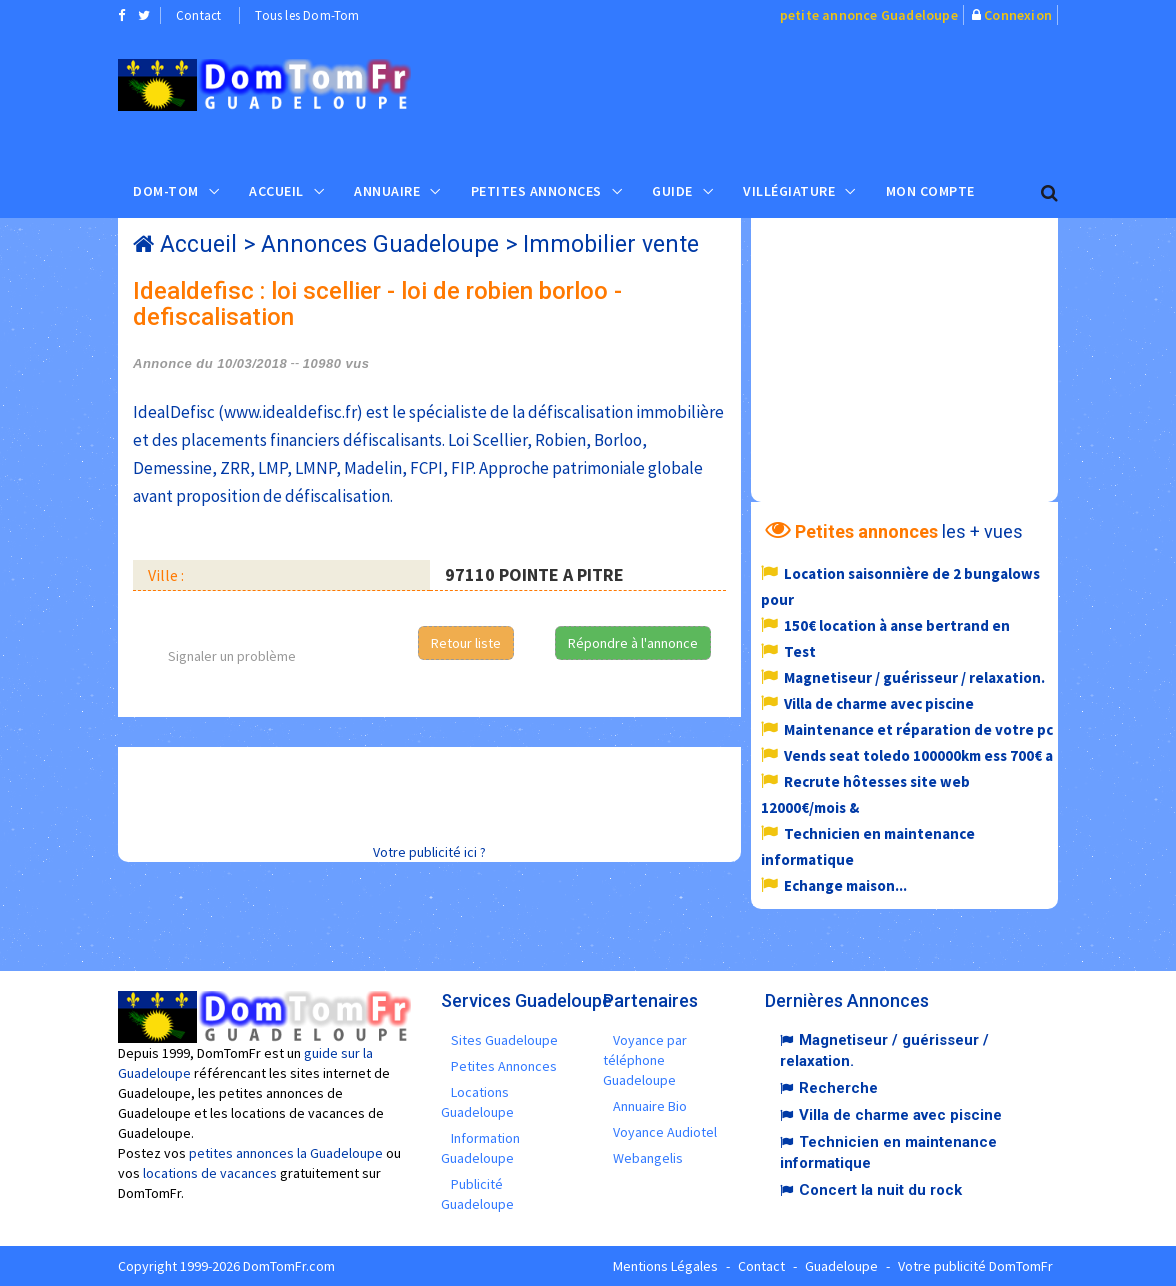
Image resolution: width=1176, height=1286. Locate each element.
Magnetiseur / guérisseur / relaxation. (914, 677)
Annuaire (387, 191)
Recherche (838, 1088)
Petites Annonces (536, 191)
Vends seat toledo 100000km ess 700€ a (918, 755)
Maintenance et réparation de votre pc (918, 729)
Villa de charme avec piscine (879, 703)
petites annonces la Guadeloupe (286, 1153)
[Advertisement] (805, 96)
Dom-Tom (166, 191)
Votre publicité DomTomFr (975, 1266)
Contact (198, 15)
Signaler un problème (232, 656)
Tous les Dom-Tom (307, 15)
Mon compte (930, 191)
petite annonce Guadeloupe (869, 15)
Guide (672, 191)
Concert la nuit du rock (880, 1190)
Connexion (1018, 15)
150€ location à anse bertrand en (897, 625)
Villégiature (789, 191)
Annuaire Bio (650, 1106)
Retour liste (466, 643)
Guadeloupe (841, 1266)
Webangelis (648, 1158)
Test (800, 651)
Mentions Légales (665, 1266)
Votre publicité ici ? (429, 852)
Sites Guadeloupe (504, 1040)
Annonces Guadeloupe (380, 244)
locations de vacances (210, 1173)
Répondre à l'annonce (633, 643)
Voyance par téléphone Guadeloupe (645, 1060)
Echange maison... (845, 885)
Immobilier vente (611, 244)
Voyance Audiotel (665, 1132)
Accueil (276, 191)
